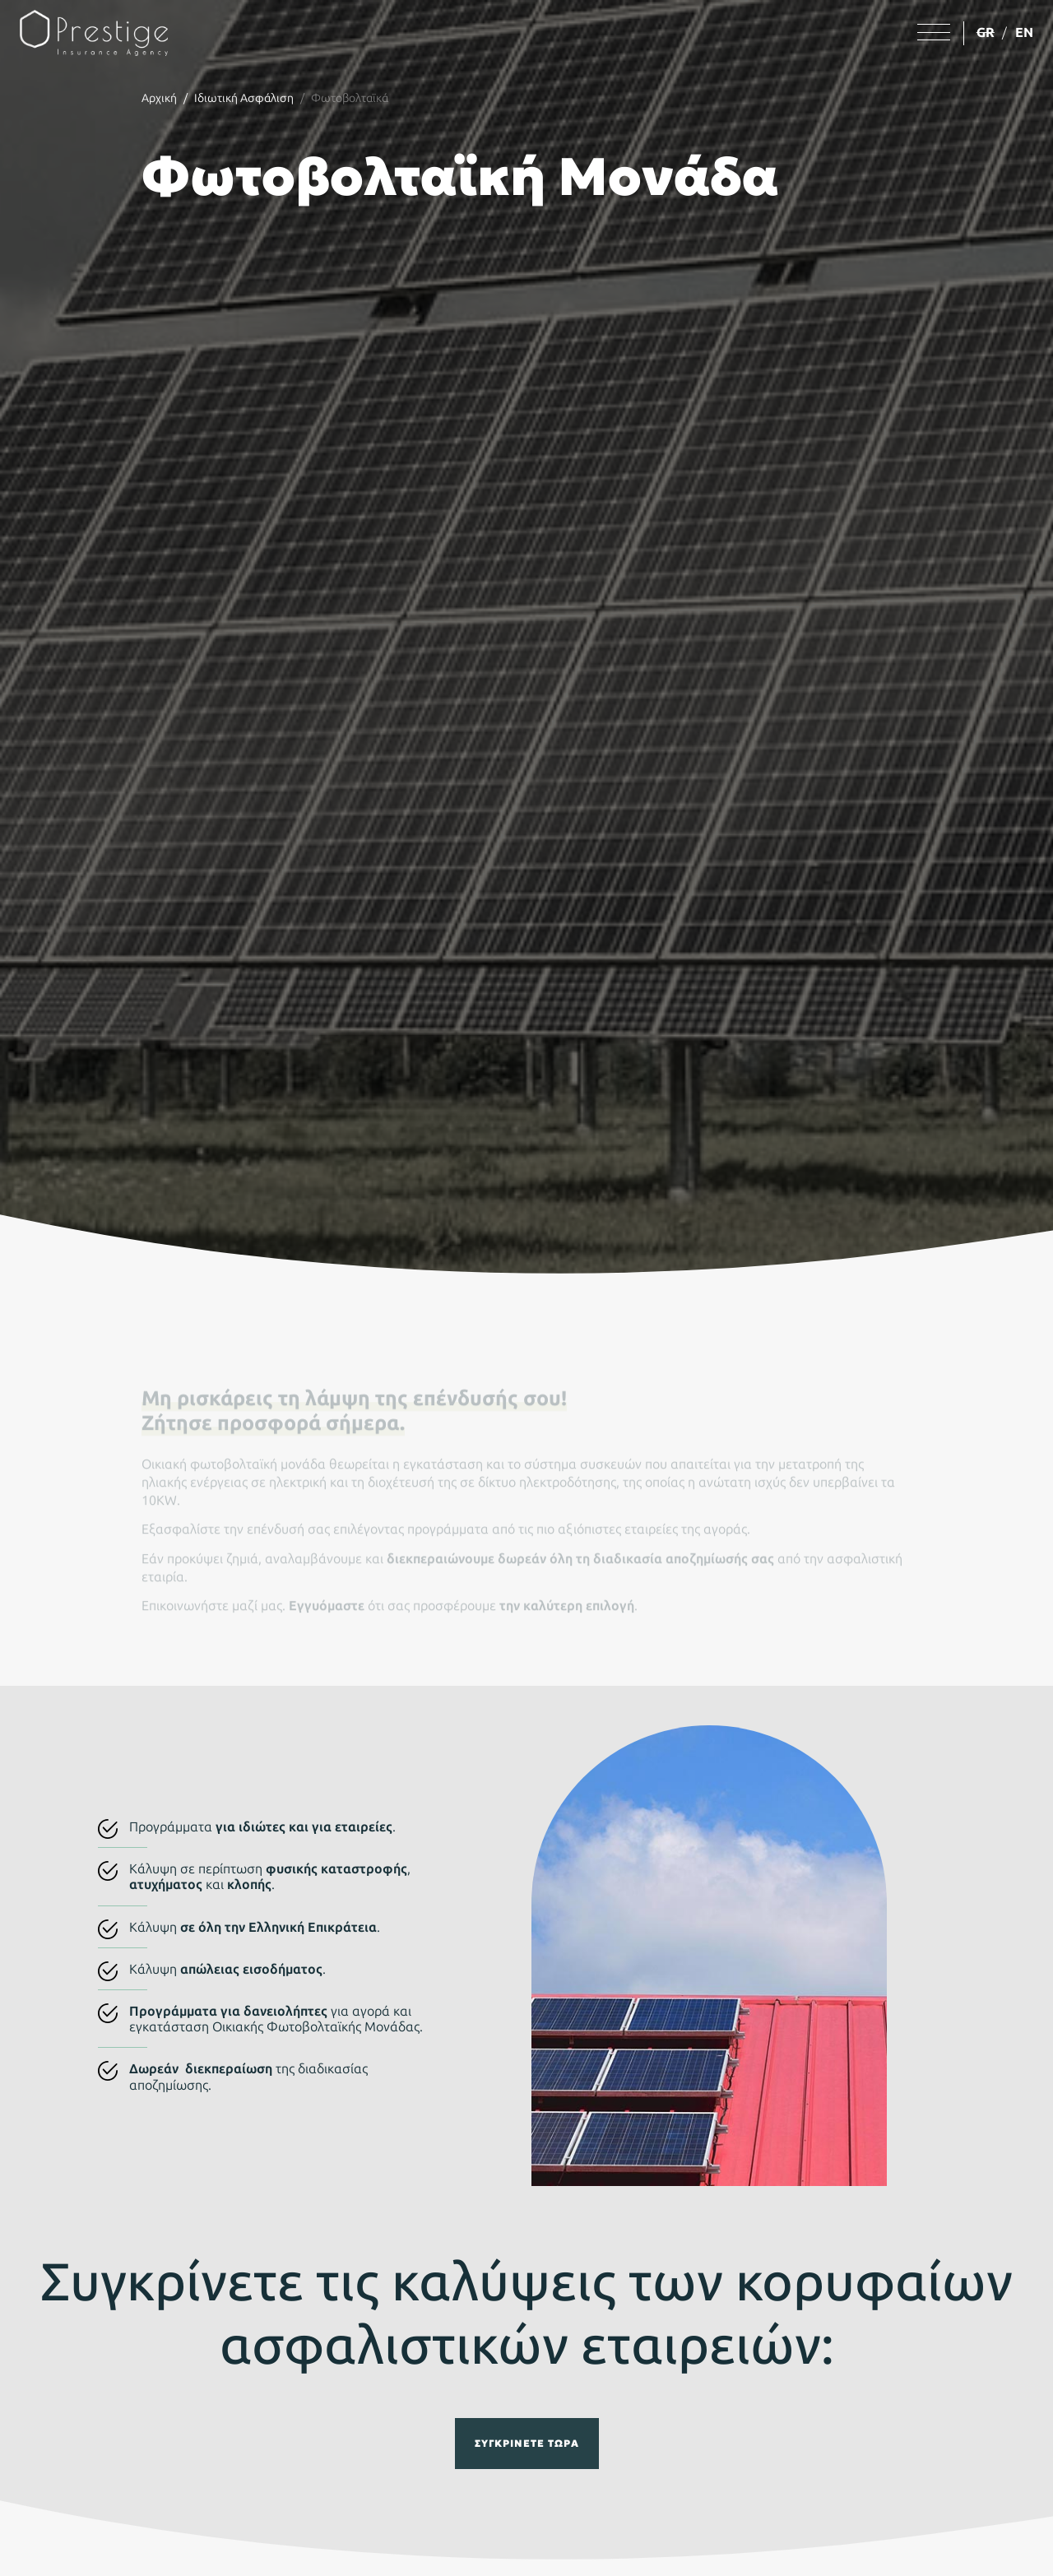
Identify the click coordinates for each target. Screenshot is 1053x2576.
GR (985, 32)
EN (1024, 32)
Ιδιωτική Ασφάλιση (244, 98)
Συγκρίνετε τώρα (527, 2443)
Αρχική (159, 98)
